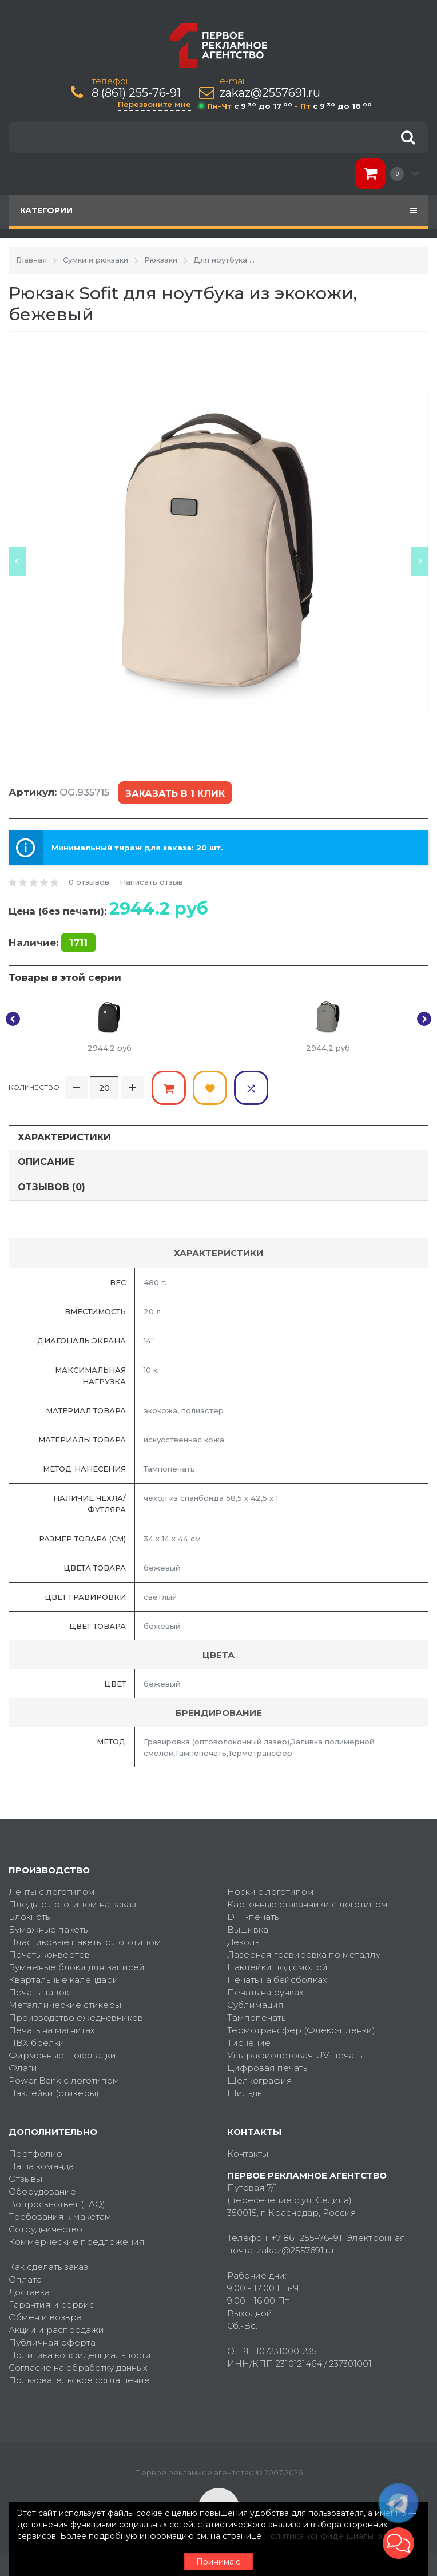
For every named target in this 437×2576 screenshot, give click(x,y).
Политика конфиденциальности (80, 2355)
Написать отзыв (151, 882)
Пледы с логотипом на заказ (72, 1904)
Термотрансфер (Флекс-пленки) (301, 2030)
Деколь (243, 1942)
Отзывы (25, 2178)
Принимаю (218, 2562)
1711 (78, 942)
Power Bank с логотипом (64, 2080)
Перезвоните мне (154, 104)
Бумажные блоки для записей (77, 1967)
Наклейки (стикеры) (54, 2093)
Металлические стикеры (65, 2004)
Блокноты (30, 1916)
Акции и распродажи (56, 2329)
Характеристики (64, 1137)
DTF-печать (253, 1916)
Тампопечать (256, 2017)
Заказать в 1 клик (175, 793)
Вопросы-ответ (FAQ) (57, 2204)
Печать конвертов (49, 1954)
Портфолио (35, 2153)
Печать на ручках (265, 1992)
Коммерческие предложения (77, 2241)
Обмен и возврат (47, 2317)
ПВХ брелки (37, 2042)
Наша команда (41, 2166)
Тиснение (249, 2042)
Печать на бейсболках (277, 1979)
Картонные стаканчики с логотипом (307, 1904)
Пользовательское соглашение (79, 2380)
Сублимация (255, 2004)
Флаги (23, 2067)
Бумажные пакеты (49, 1929)
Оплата (25, 2279)
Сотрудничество (45, 2229)
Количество (34, 1087)
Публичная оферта (52, 2342)
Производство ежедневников (76, 2017)
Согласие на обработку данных (78, 2367)
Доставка (29, 2292)
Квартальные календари (63, 1979)
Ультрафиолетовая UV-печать (294, 2055)
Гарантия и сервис (51, 2304)
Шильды (245, 2093)
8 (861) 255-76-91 (136, 93)
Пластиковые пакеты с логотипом (85, 1942)
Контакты (247, 2153)
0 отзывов (89, 882)
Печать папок (39, 1992)
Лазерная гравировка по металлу (303, 1954)
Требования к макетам (60, 2216)
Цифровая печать (267, 2067)
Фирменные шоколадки (62, 2055)
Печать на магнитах (52, 2030)
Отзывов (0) (51, 1187)
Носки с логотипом (270, 1891)
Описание (46, 1161)
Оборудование (42, 2191)
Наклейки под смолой (277, 1967)
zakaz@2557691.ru (270, 93)
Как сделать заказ (48, 2266)
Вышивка (247, 1929)
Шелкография (259, 2080)
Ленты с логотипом (52, 1891)
